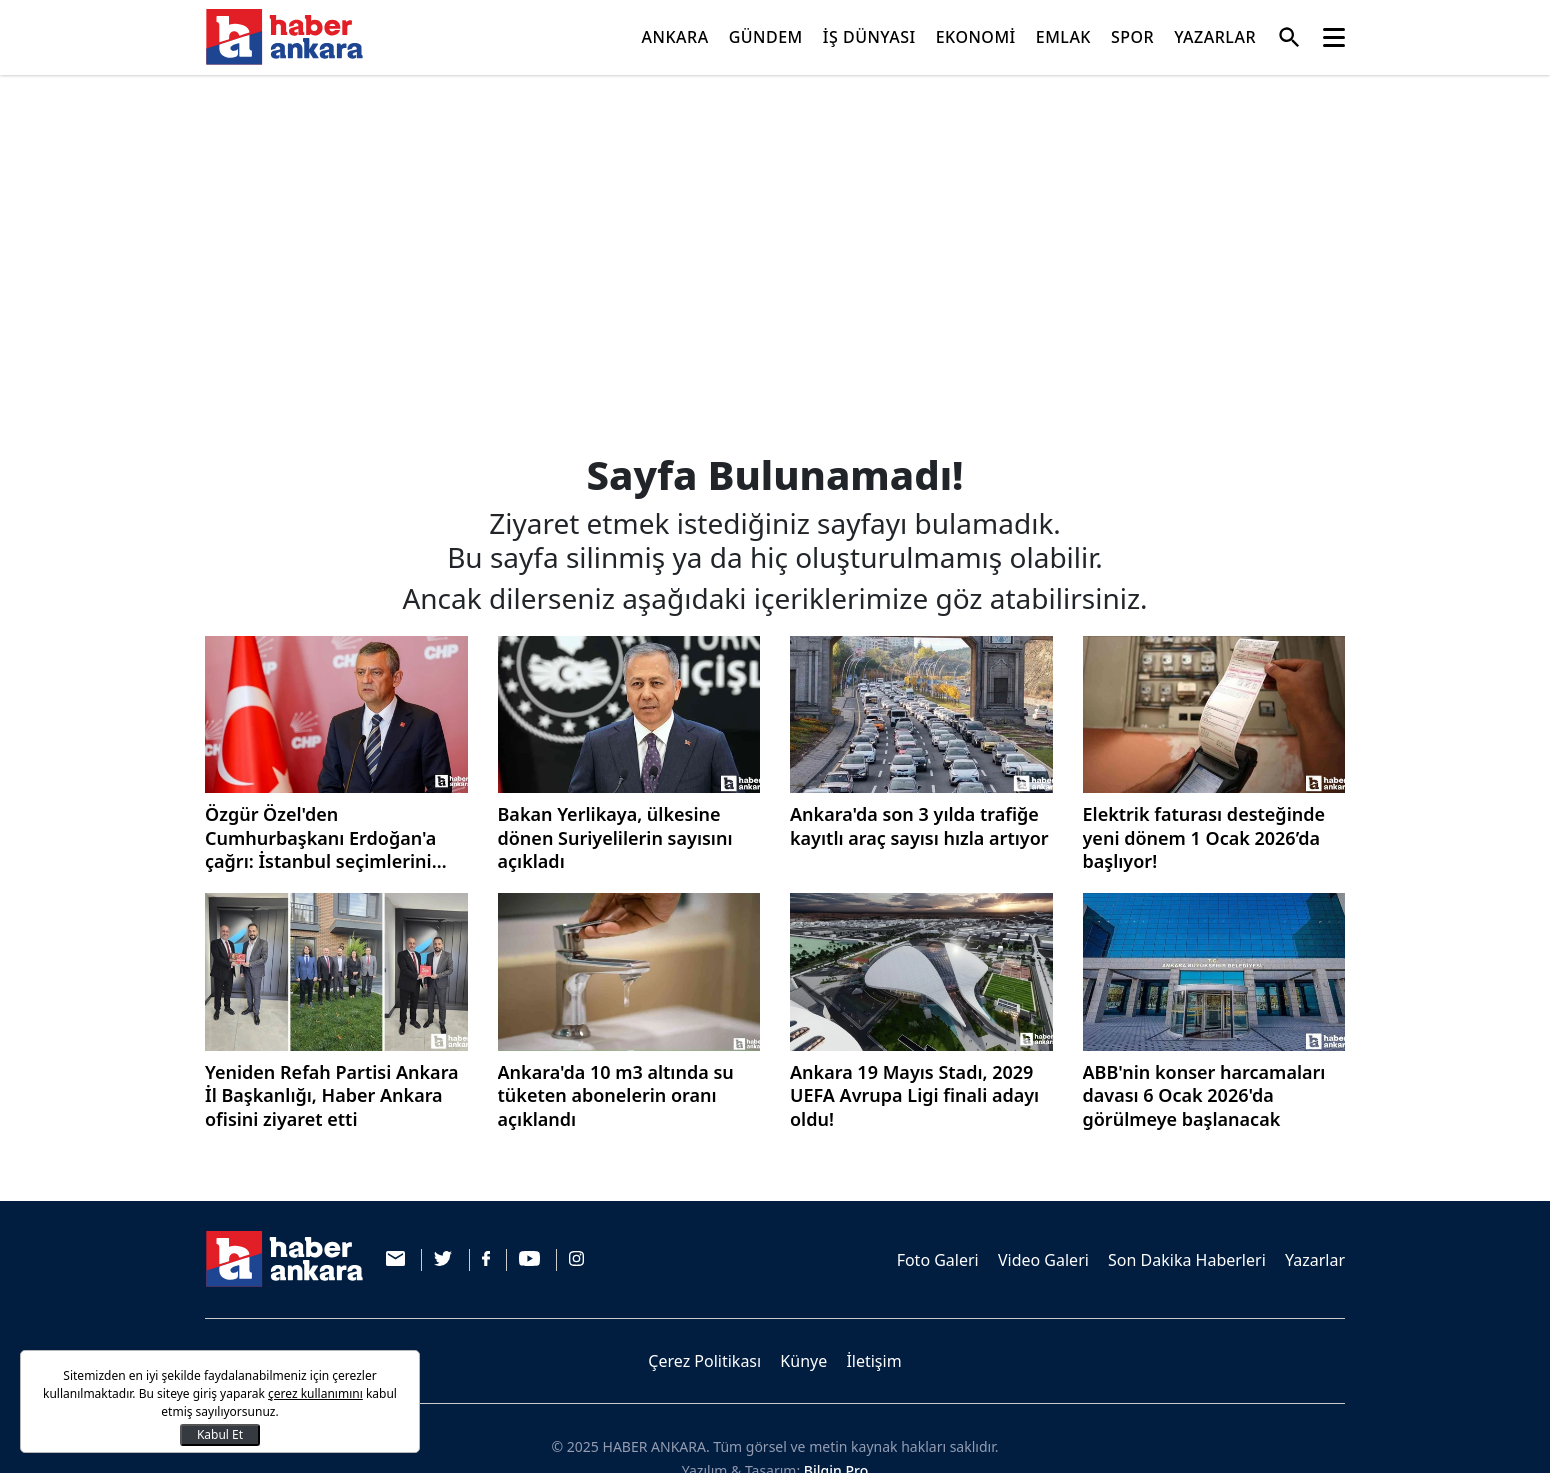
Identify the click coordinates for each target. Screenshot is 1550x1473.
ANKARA (675, 37)
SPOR (1132, 37)
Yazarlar (1315, 1260)
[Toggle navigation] (1334, 37)
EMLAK (1063, 37)
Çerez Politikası (704, 1361)
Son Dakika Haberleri (1187, 1260)
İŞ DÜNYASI (869, 37)
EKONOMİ (976, 37)
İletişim (873, 1361)
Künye (803, 1361)
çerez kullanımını (315, 1393)
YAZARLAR (1215, 37)
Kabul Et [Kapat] (220, 1434)
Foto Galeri (938, 1260)
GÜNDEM (766, 37)
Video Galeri (1043, 1260)
